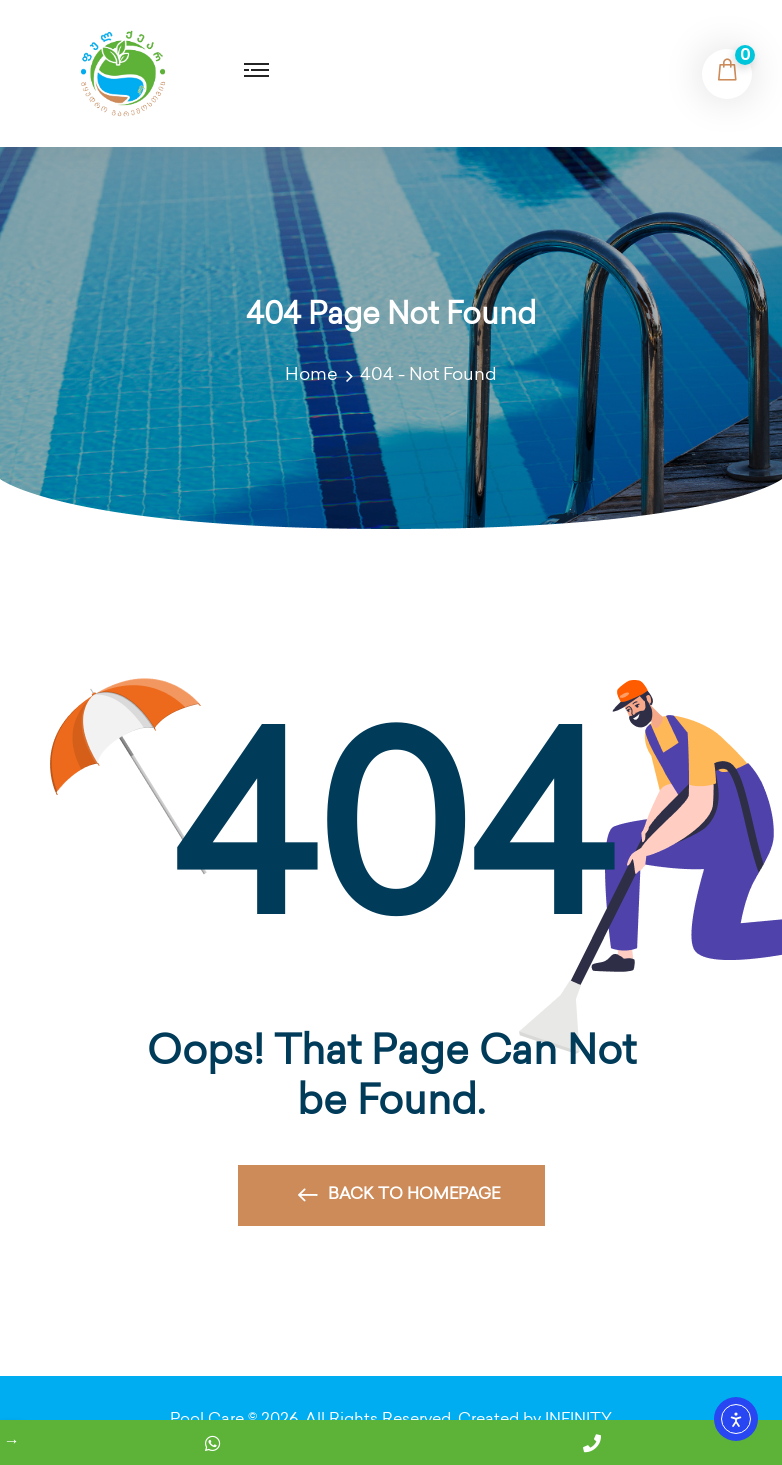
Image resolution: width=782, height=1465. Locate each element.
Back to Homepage (399, 1201)
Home (315, 375)
